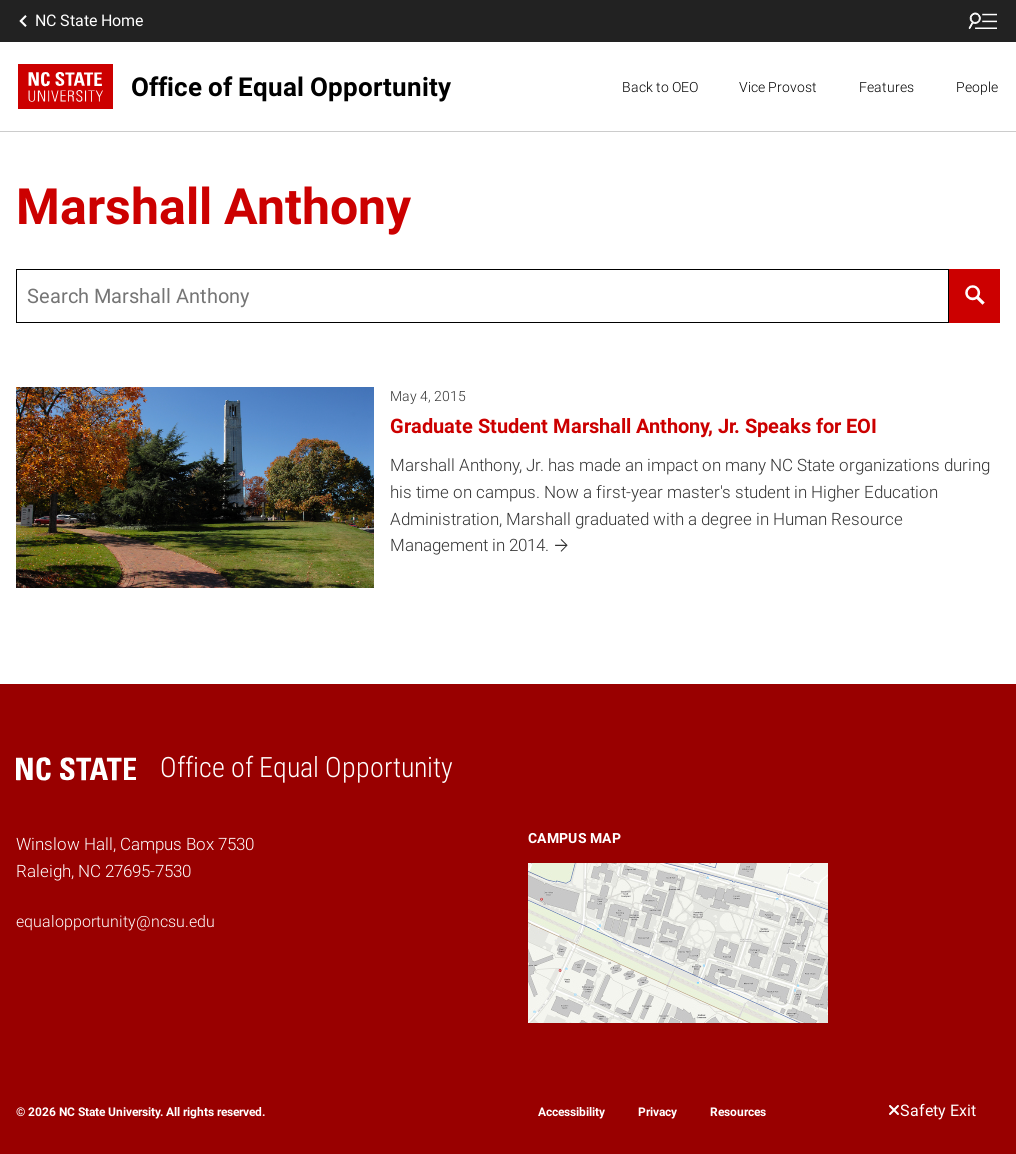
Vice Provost (778, 87)
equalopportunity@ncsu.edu (115, 921)
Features (886, 87)
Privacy (657, 1112)
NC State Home (79, 21)
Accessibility (571, 1112)
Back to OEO (660, 87)
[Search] (974, 296)
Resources (738, 1112)
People (977, 87)
